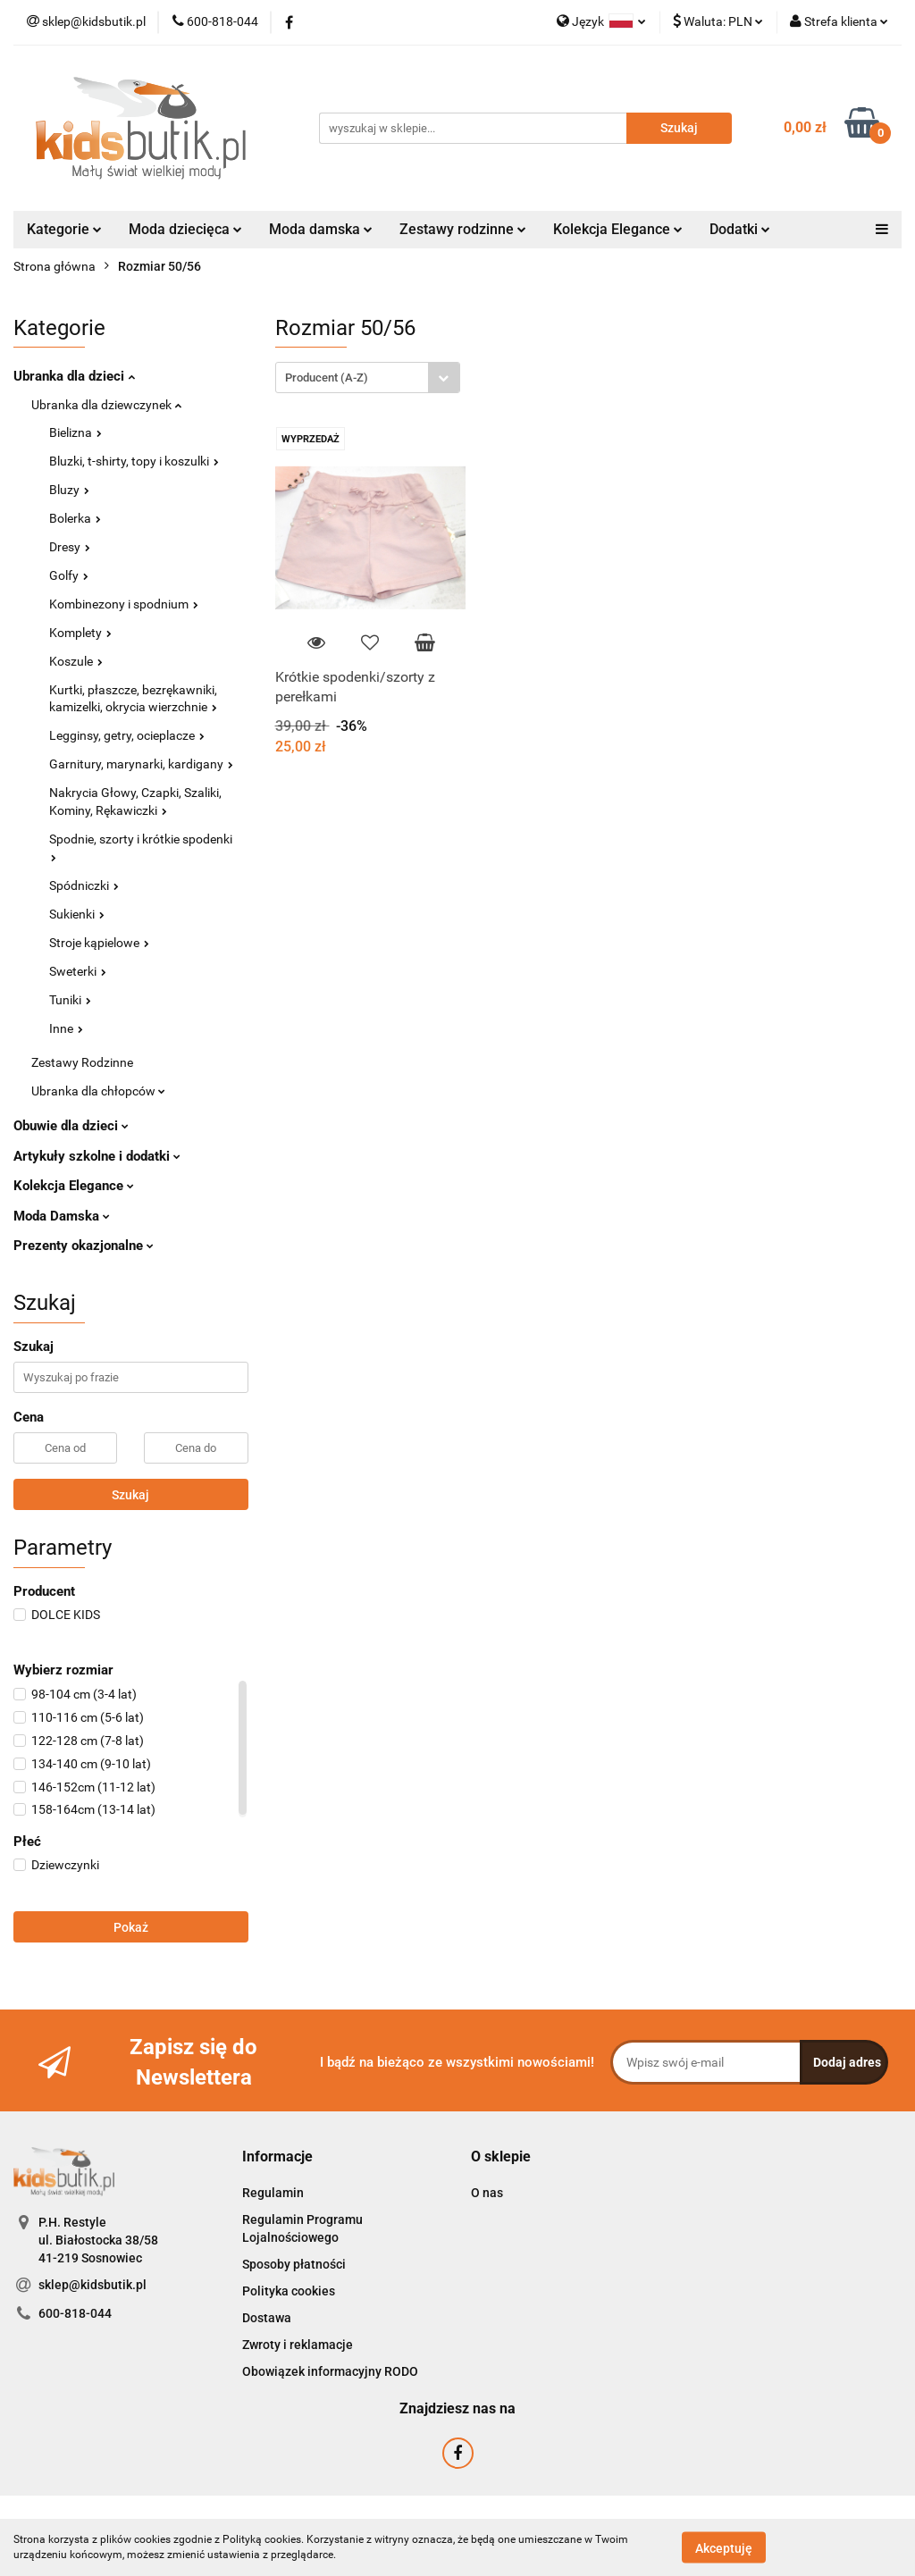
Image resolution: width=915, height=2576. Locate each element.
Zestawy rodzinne (462, 229)
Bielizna (75, 432)
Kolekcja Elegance (618, 229)
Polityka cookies (288, 2291)
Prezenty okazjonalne (83, 1246)
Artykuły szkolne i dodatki (96, 1156)
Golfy (68, 575)
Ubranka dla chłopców (98, 1091)
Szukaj (130, 1495)
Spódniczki (84, 885)
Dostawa (266, 2318)
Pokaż (130, 1927)
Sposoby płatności (294, 2264)
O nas (487, 2193)
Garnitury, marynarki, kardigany (141, 764)
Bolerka (75, 518)
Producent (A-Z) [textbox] (326, 377)
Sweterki (77, 971)
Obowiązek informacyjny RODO (330, 2371)
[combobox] (367, 377)
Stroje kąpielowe (99, 943)
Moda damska (321, 229)
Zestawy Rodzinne (82, 1062)
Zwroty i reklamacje (297, 2344)
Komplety (80, 632)
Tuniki (70, 1000)
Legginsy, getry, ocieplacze (127, 735)
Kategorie (64, 229)
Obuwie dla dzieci (71, 1126)
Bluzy (69, 489)
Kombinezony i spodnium (123, 604)
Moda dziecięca (185, 229)
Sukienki (77, 914)
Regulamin (273, 2193)
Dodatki (739, 229)
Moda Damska (61, 1216)
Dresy (69, 547)
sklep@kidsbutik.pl (92, 2285)
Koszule (76, 661)
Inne (66, 1028)
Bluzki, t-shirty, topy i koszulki (134, 461)
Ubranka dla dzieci (74, 376)
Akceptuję (723, 2547)
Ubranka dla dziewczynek (106, 405)
